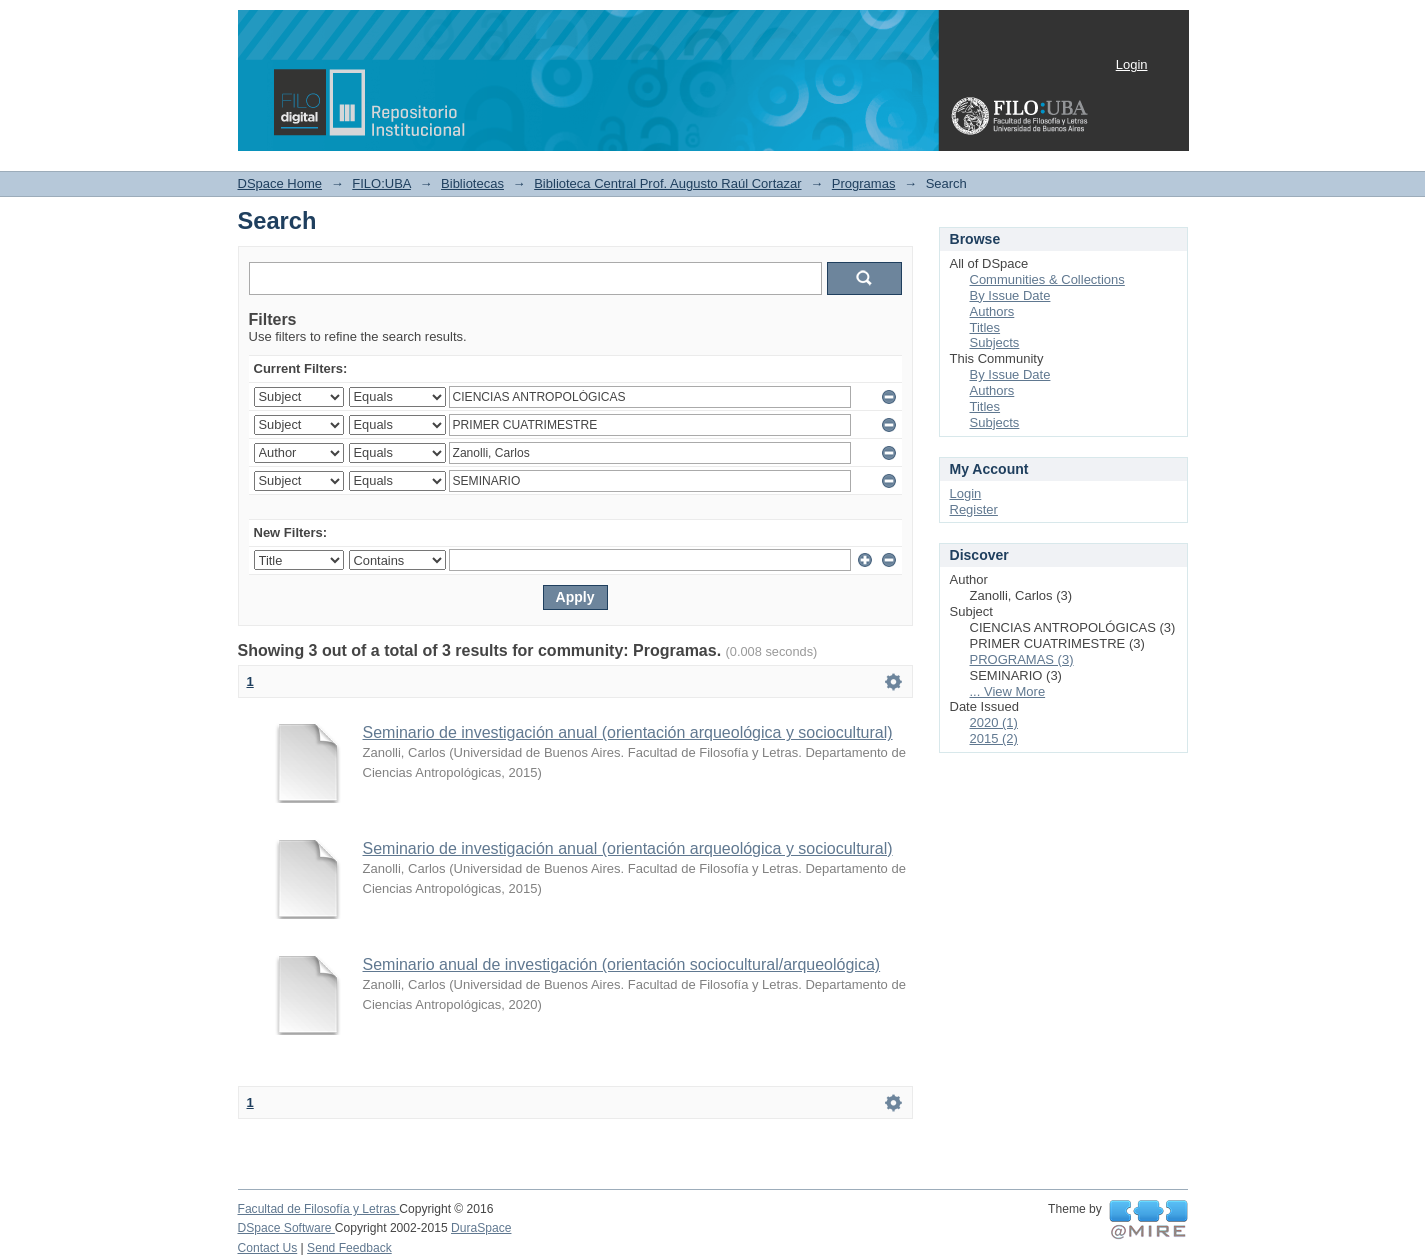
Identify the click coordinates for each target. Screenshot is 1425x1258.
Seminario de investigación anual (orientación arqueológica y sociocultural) (628, 732)
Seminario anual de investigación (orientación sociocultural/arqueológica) (622, 964)
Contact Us (268, 1248)
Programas (864, 183)
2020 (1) (994, 722)
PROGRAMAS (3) (1022, 659)
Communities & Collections (1047, 279)
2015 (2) (994, 738)
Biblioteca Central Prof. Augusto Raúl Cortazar (667, 183)
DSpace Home (280, 183)
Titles (985, 327)
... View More (1008, 691)
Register (974, 509)
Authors (992, 311)
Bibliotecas (472, 183)
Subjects (995, 342)
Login (1132, 64)
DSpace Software (286, 1228)
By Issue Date (1010, 295)
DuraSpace (481, 1228)
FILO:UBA (381, 183)
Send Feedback (349, 1248)
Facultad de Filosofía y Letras (319, 1209)
